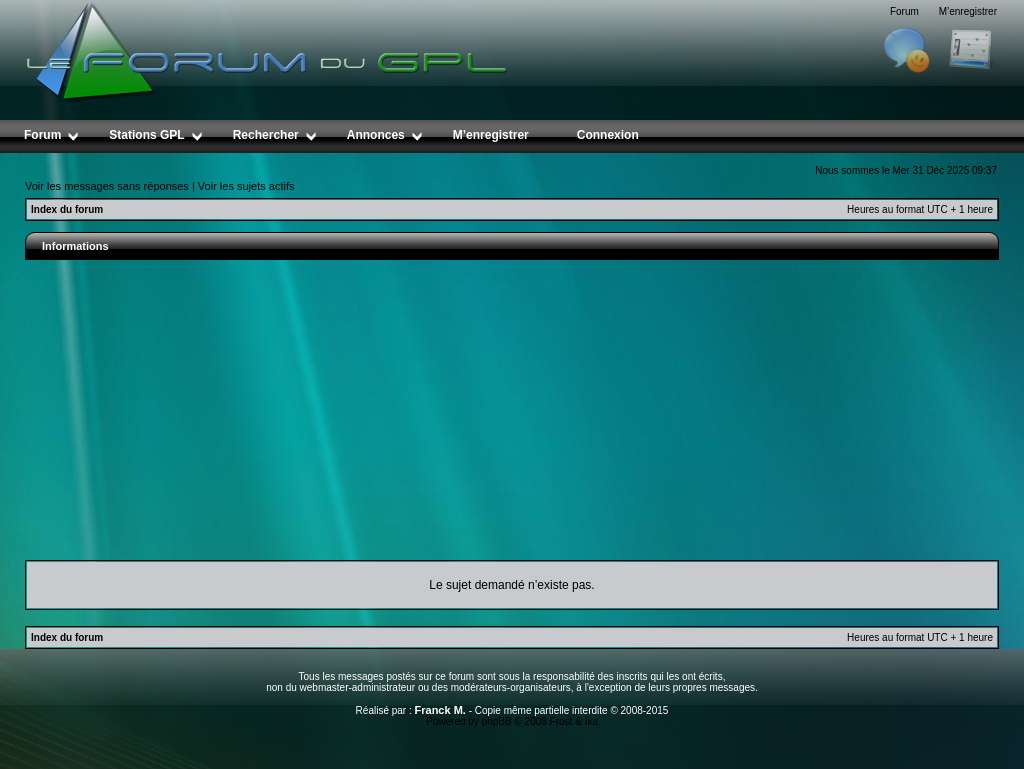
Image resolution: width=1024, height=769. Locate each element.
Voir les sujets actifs (246, 186)
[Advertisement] (512, 410)
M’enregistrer (968, 11)
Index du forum (67, 209)
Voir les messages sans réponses (107, 186)
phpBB (497, 721)
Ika (591, 721)
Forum (904, 11)
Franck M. (440, 710)
